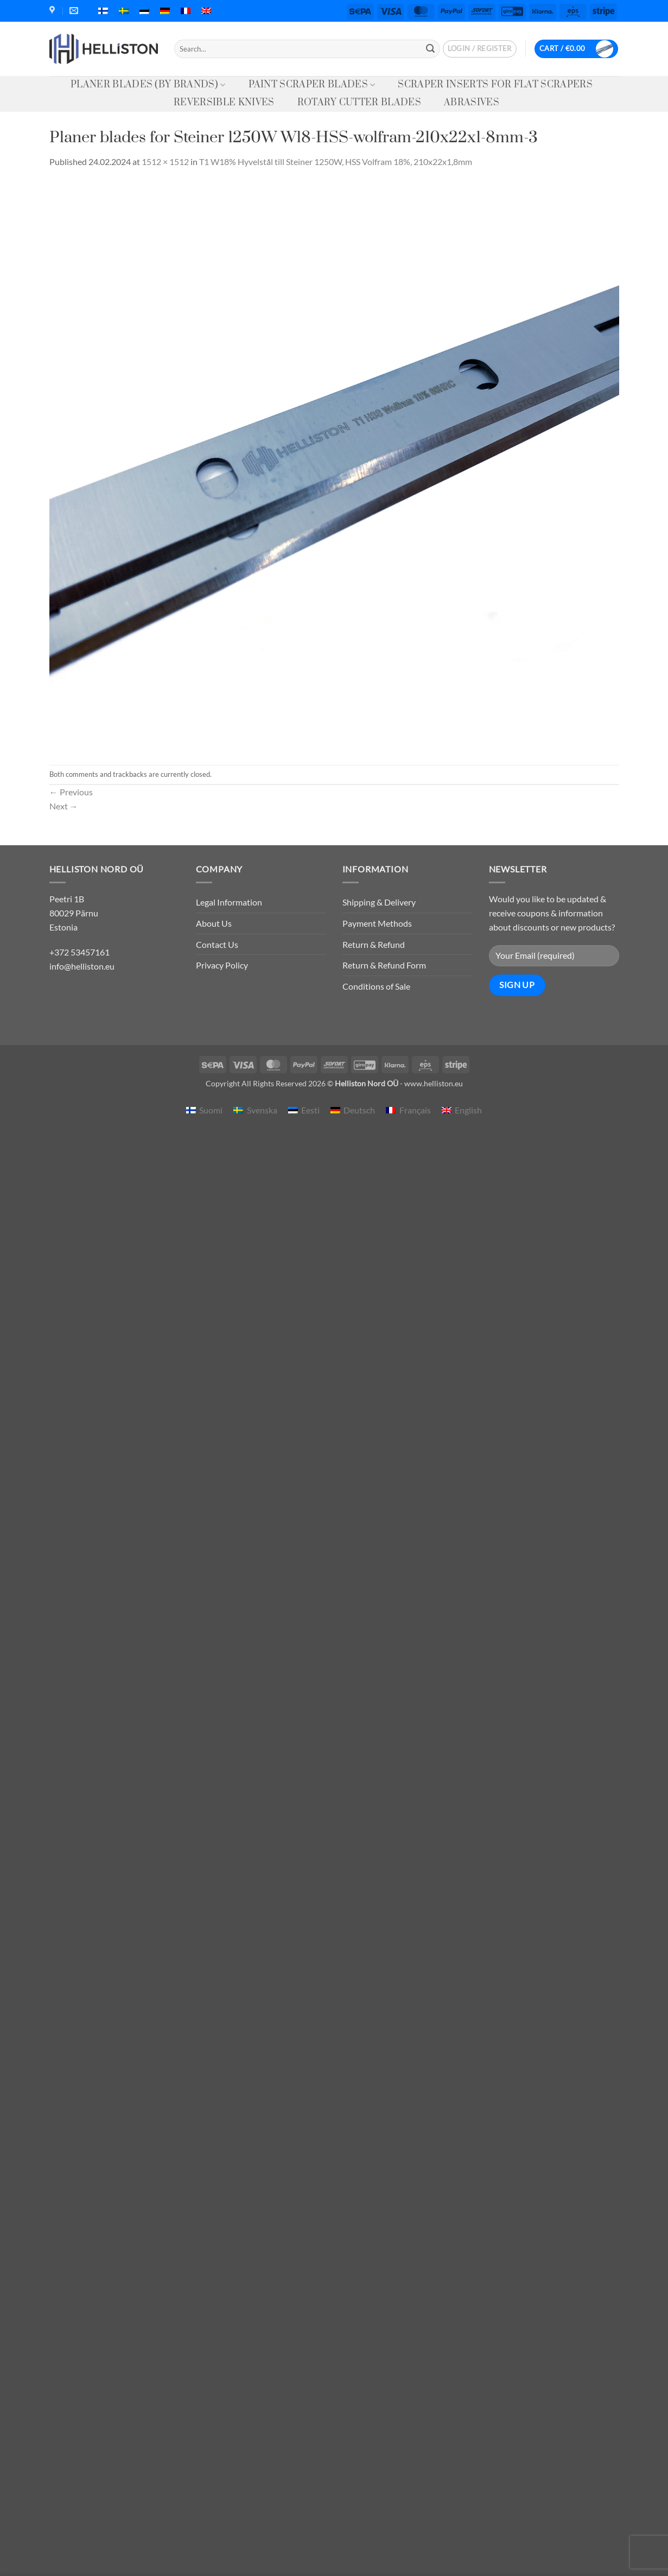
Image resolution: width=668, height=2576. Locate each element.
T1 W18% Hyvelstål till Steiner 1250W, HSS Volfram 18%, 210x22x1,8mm (335, 161)
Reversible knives (224, 103)
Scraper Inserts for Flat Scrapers (495, 85)
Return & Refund (373, 944)
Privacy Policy (222, 965)
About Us (214, 923)
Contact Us (217, 944)
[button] (480, 49)
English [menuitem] (468, 1110)
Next (63, 806)
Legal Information (229, 902)
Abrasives (471, 103)
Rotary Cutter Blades (359, 103)
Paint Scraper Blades (312, 85)
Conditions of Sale (376, 986)
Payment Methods (377, 923)
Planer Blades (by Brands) (148, 85)
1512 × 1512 (165, 161)
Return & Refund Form (384, 965)
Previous (71, 792)
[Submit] (430, 49)
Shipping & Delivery (379, 902)
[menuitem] (103, 10)
